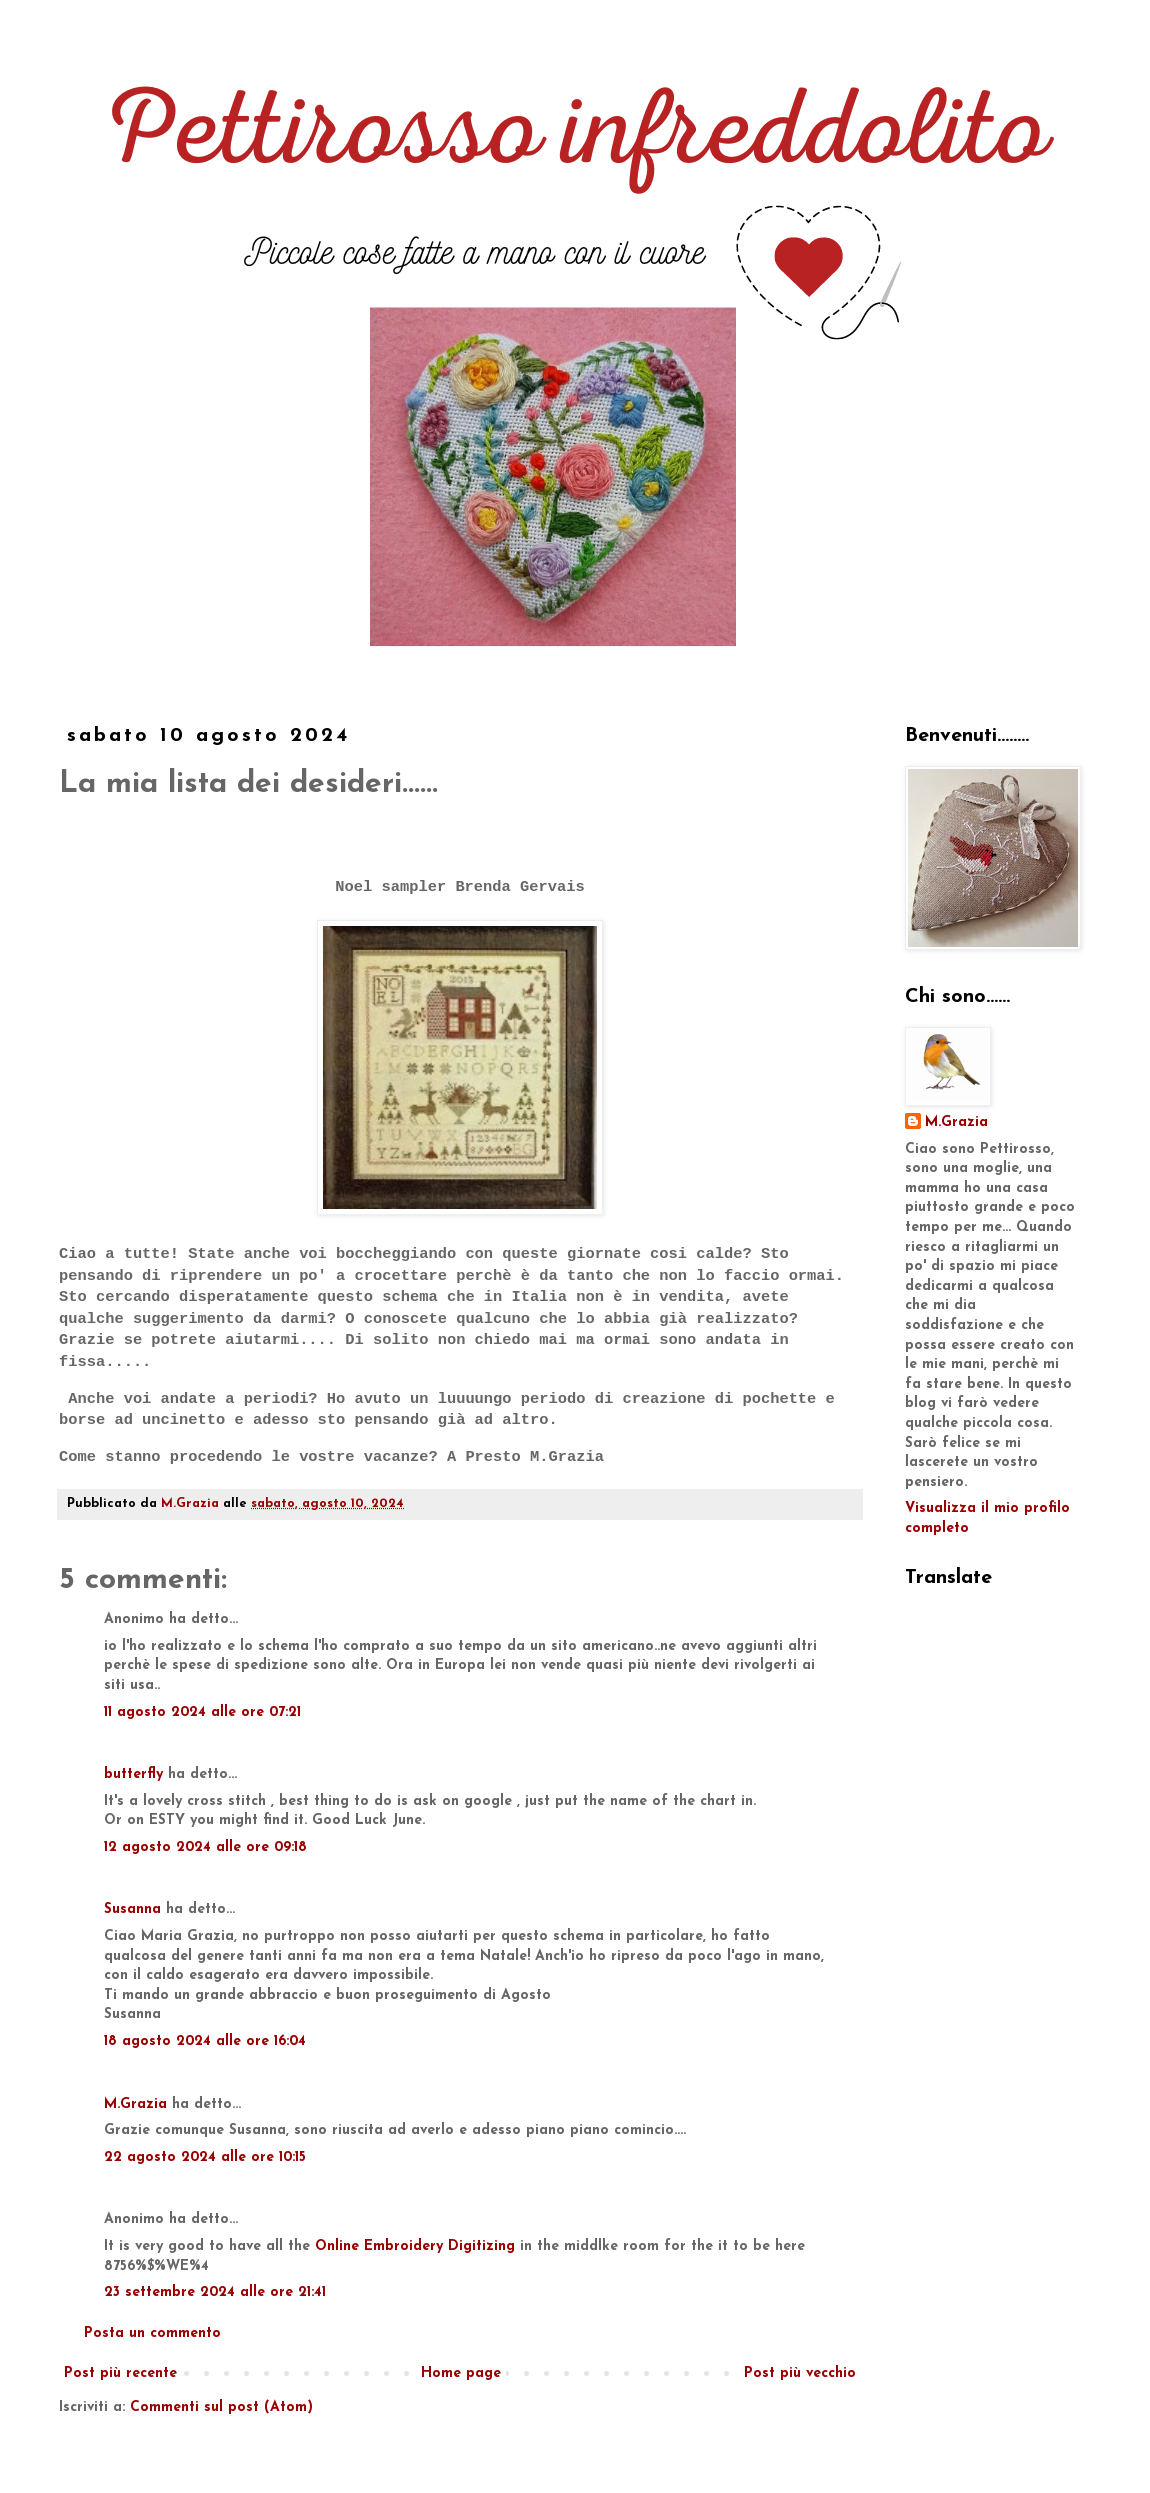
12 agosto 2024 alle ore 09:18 (205, 1847)
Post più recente (120, 2373)
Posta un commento (152, 2333)
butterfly (133, 1774)
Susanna (132, 1909)
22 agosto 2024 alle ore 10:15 (205, 2157)
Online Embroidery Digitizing (415, 2246)
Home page (461, 2373)
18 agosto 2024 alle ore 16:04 (205, 2041)
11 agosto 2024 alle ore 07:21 (202, 1712)
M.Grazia (135, 2104)
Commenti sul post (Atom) (221, 2407)
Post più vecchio (800, 2373)
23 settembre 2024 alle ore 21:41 (215, 2292)
